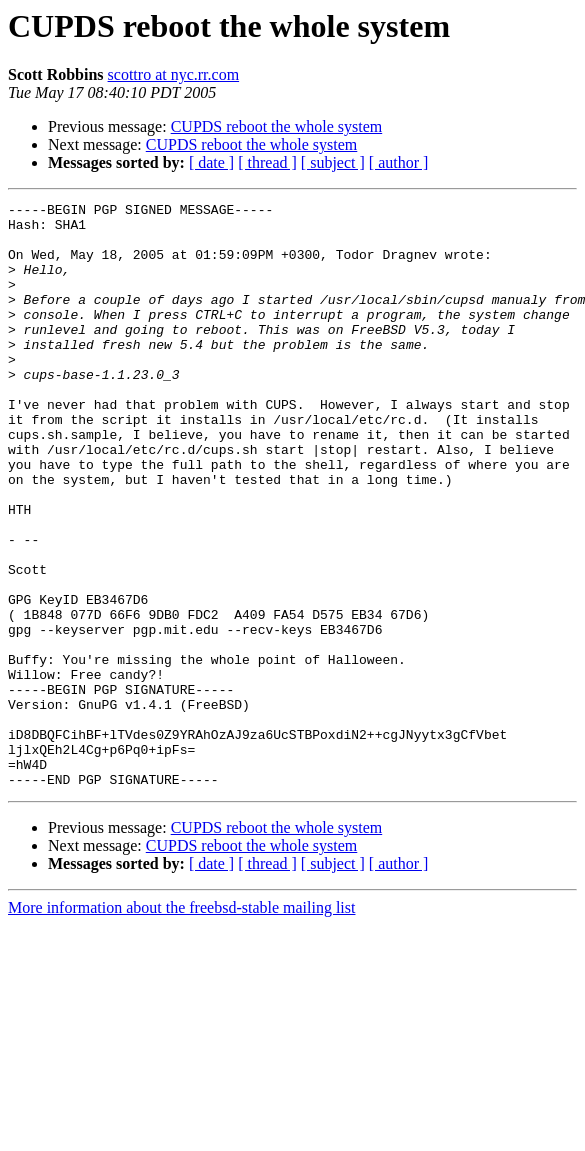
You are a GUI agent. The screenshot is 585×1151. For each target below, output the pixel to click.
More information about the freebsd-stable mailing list (181, 1024)
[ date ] (211, 162)
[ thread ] (267, 162)
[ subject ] (333, 162)
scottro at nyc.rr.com (174, 74)
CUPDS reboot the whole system (277, 126)
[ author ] (399, 162)
